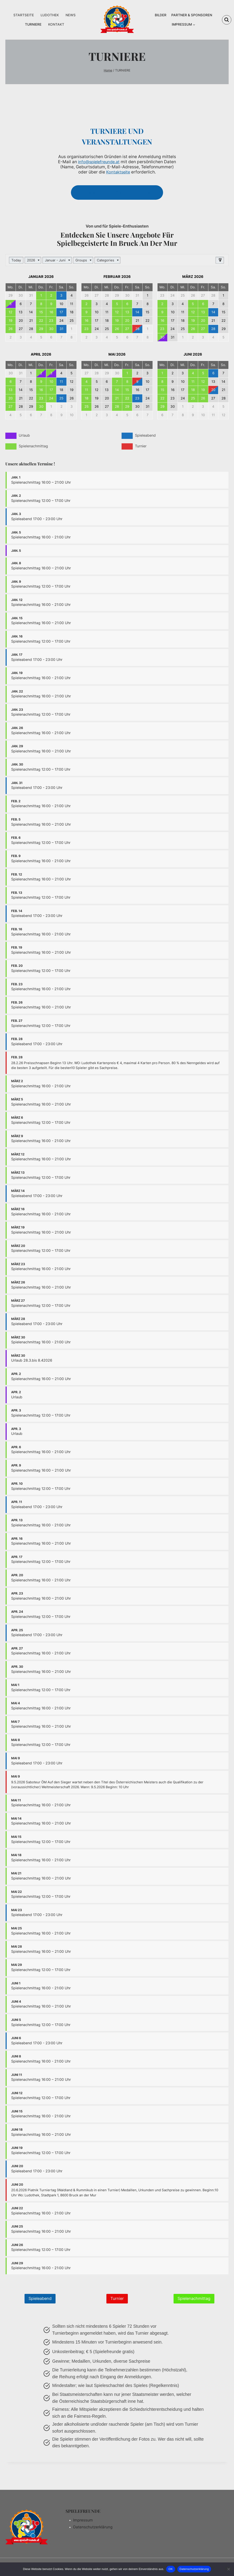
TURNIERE (33, 24)
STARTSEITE (23, 15)
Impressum (83, 2520)
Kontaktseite (118, 177)
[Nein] (228, 2569)
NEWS (71, 15)
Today (16, 270)
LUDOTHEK (50, 15)
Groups (81, 270)
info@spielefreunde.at (99, 166)
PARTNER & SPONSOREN (191, 15)
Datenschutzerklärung (92, 2527)
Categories (105, 270)
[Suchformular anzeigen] (226, 19)
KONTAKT (56, 24)
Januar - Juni (55, 270)
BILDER (160, 15)
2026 (31, 270)
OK (170, 2569)
